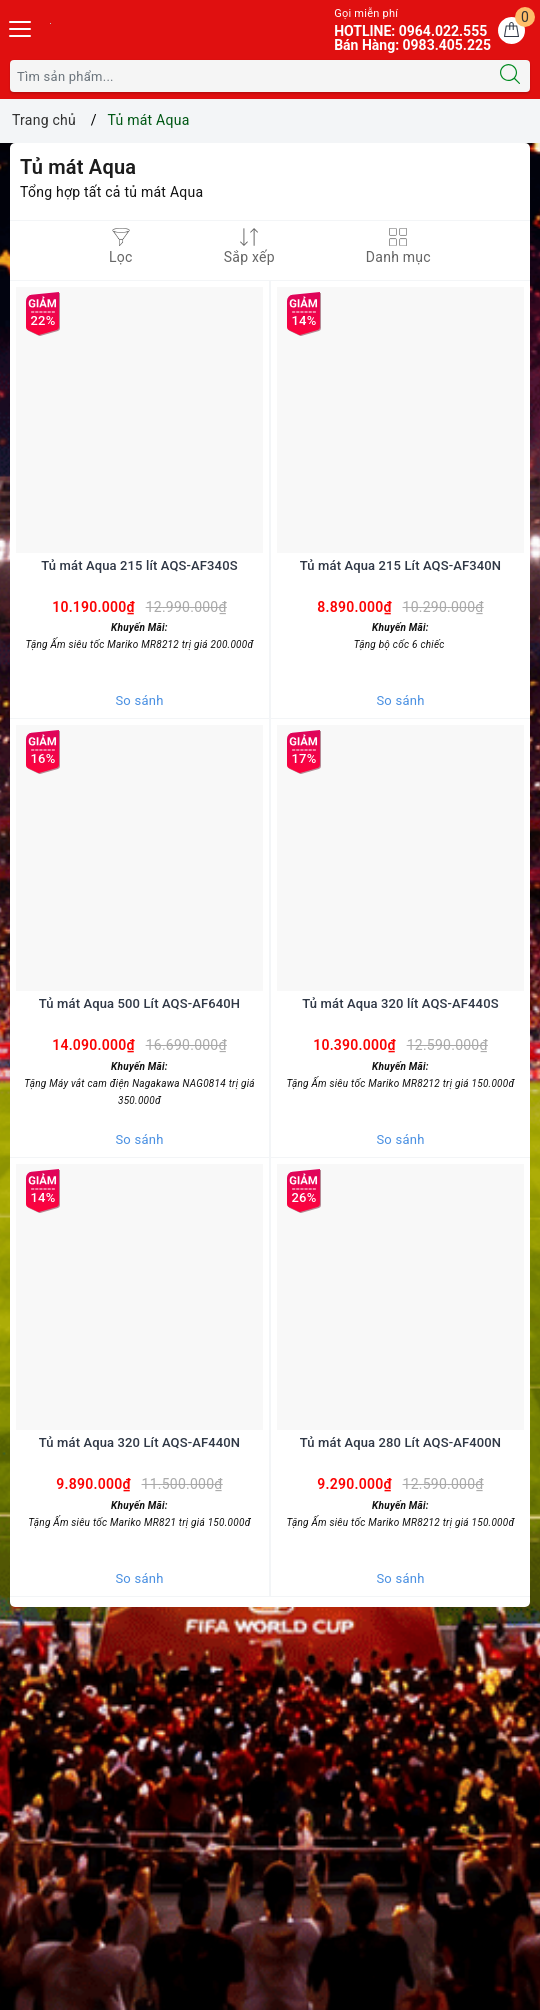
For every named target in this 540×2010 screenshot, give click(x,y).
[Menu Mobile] (21, 26)
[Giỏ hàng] (511, 30)
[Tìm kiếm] (510, 76)
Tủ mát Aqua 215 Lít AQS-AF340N (400, 565)
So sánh (139, 700)
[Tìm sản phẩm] (250, 76)
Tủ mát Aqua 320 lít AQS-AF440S (400, 1003)
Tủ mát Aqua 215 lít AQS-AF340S (139, 565)
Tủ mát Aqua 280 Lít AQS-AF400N (400, 1442)
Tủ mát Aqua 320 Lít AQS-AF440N (139, 1442)
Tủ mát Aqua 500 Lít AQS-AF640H (139, 1003)
